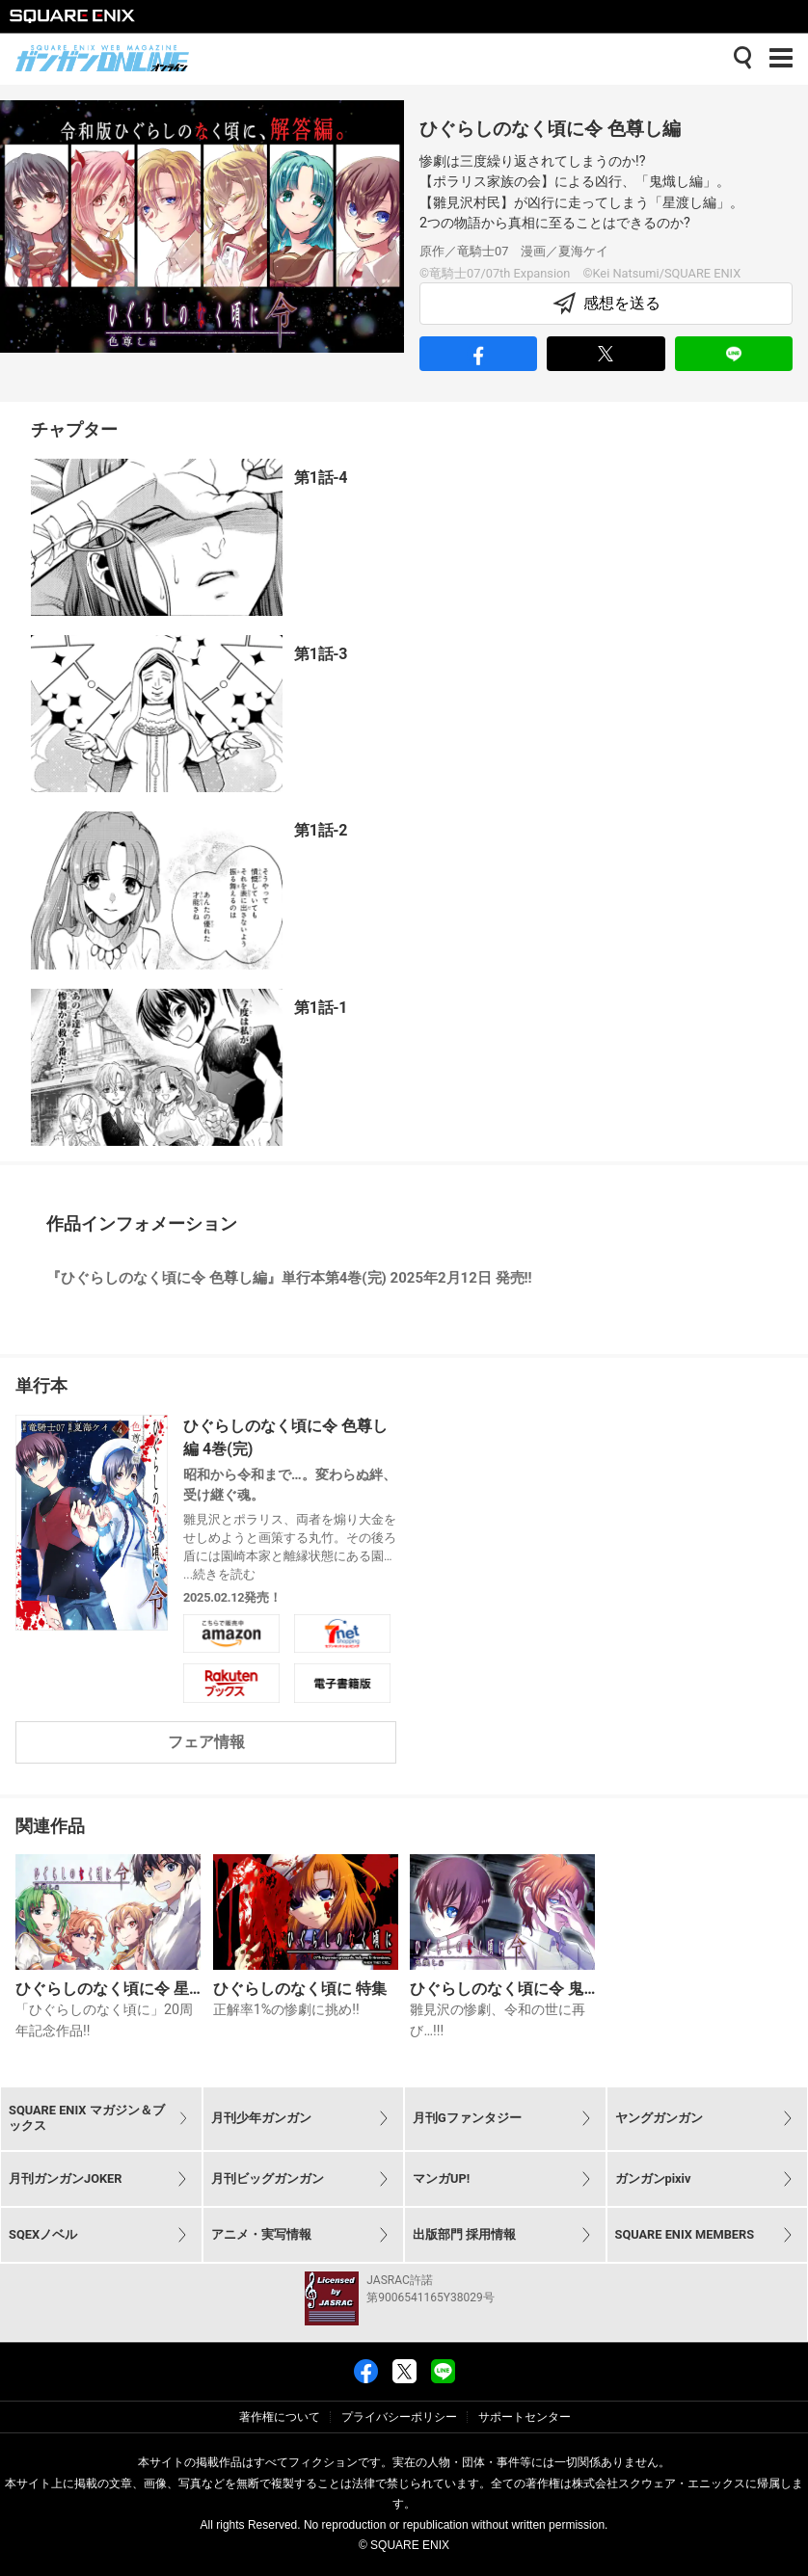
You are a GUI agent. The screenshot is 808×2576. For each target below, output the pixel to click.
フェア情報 (206, 1742)
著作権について (279, 2417)
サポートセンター (524, 2417)
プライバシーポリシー (399, 2417)
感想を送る (606, 303)
